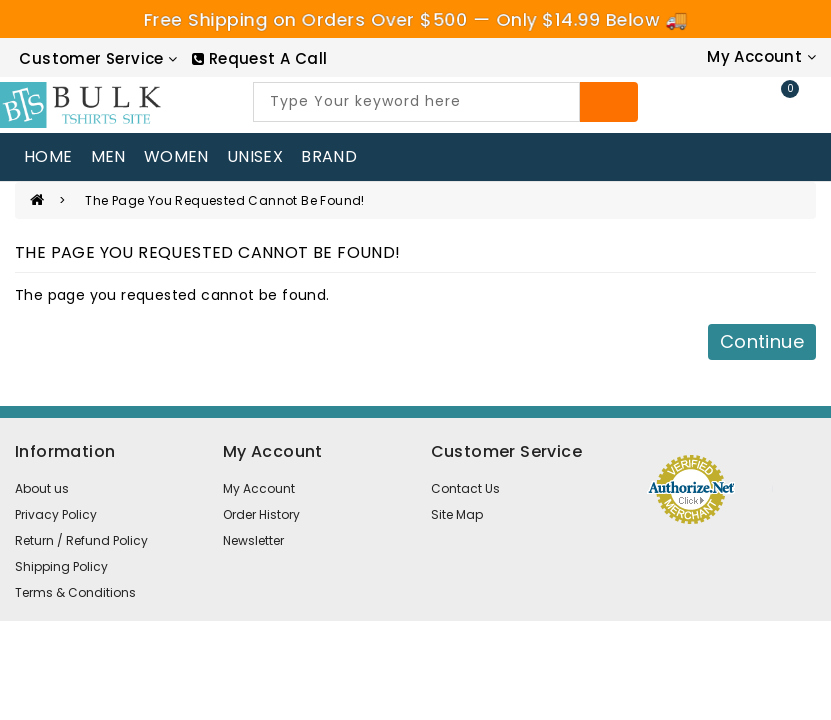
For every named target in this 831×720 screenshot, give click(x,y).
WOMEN (176, 156)
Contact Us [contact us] (465, 488)
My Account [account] (259, 488)
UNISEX (255, 156)
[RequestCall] (259, 58)
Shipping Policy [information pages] (61, 566)
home (48, 156)
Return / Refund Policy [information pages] (81, 540)
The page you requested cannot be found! (225, 200)
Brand (329, 156)
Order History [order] (261, 514)
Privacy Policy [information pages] (56, 514)
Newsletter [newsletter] (253, 540)
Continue (762, 341)
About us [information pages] (42, 488)
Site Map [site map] (457, 514)
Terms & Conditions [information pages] (75, 592)
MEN (108, 156)
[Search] (609, 102)
